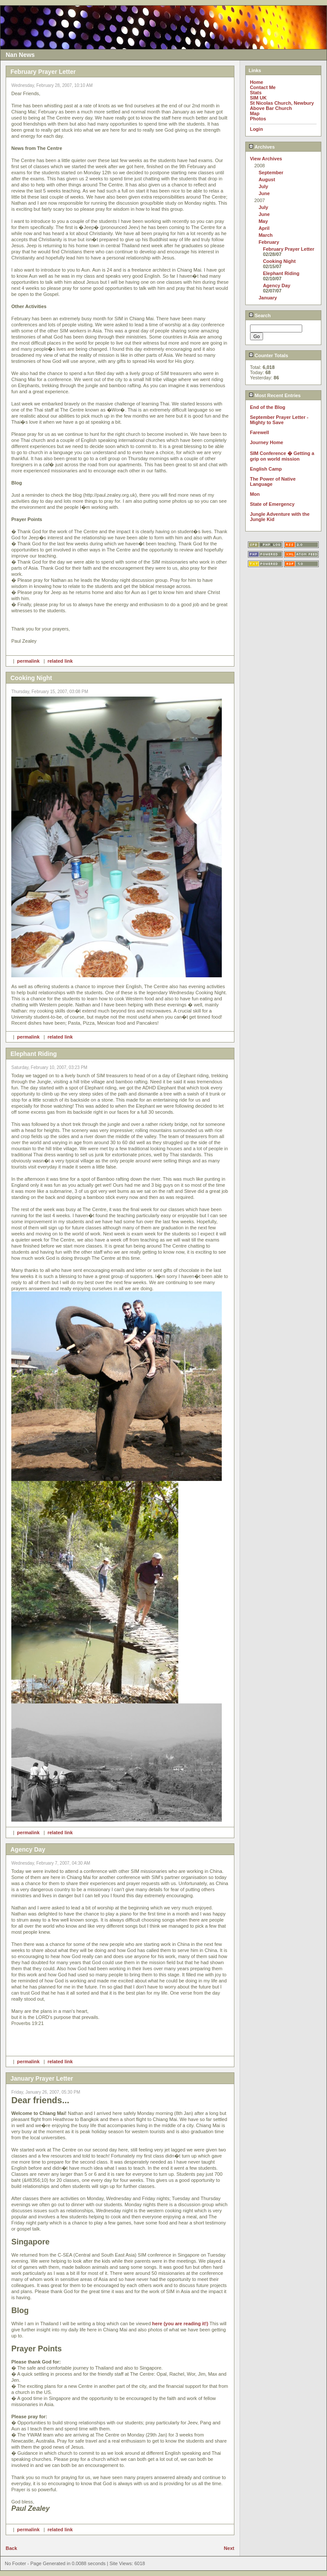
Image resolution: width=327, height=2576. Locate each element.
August (267, 179)
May (263, 221)
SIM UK (258, 97)
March (266, 235)
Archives (262, 146)
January (268, 297)
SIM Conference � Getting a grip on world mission (282, 456)
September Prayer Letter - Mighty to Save (279, 420)
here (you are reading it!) (180, 2323)
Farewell (259, 432)
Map (255, 113)
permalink (28, 661)
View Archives (266, 158)
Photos (258, 118)
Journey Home (266, 442)
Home (257, 82)
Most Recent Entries (275, 395)
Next (229, 2548)
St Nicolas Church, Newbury (282, 103)
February (269, 242)
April (264, 228)
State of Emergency (272, 504)
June (264, 193)
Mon (255, 494)
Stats (256, 92)
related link (60, 661)
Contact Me (263, 87)
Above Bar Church (271, 108)
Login (256, 129)
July (263, 186)
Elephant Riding (281, 273)
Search (260, 315)
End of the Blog (267, 407)
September (271, 172)
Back (11, 2548)
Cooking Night (279, 261)
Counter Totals (268, 355)
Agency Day (276, 285)
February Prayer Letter (288, 249)
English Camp (266, 468)
